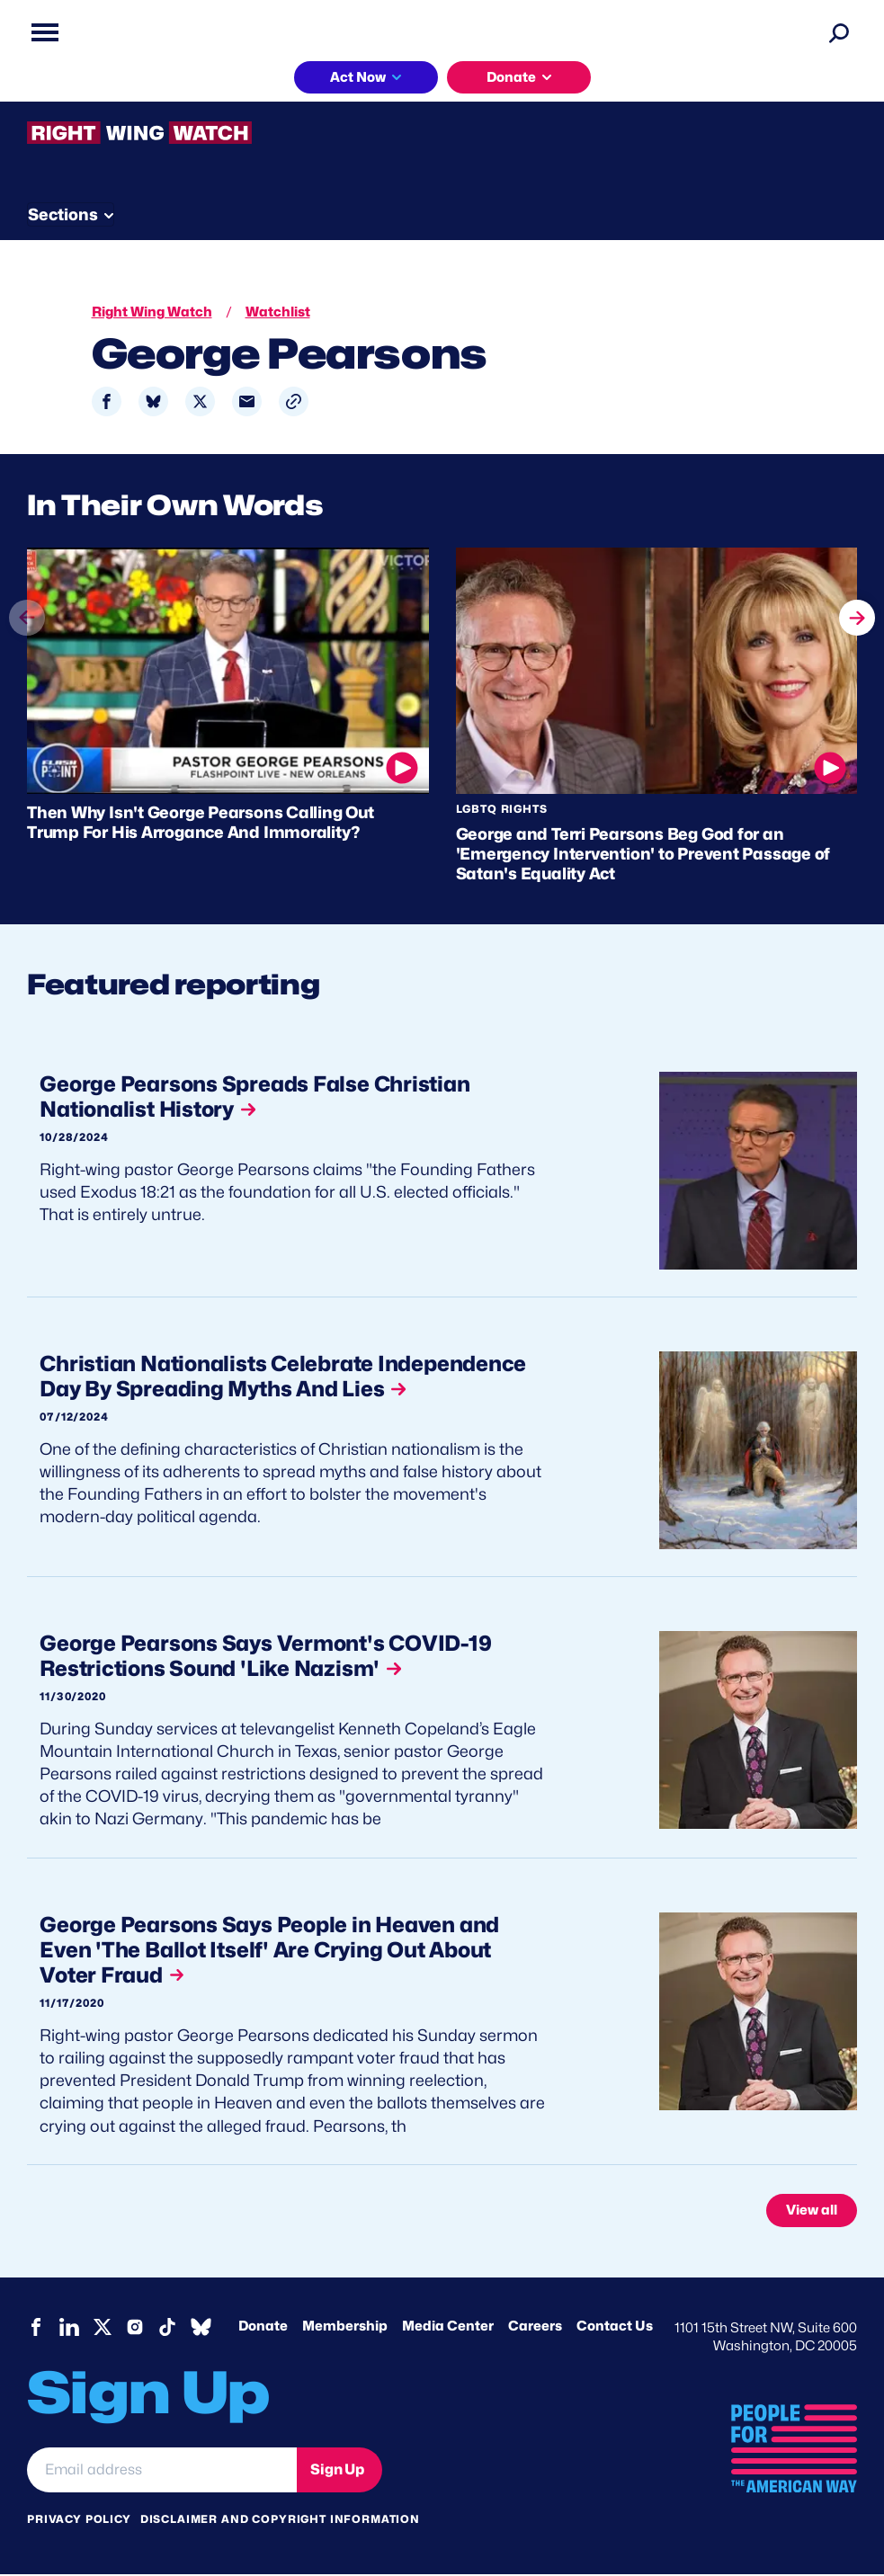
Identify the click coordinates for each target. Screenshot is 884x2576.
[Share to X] (200, 401)
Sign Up (337, 2471)
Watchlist (278, 312)
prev (27, 650)
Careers (535, 2329)
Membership (345, 2329)
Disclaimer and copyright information (280, 2521)
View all (811, 2212)
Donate (511, 77)
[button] (293, 401)
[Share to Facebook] (106, 401)
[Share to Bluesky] (153, 401)
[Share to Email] (247, 401)
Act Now (358, 77)
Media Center (448, 2329)
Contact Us (614, 2329)
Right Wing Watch (152, 312)
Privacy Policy (79, 2521)
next (857, 616)
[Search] (839, 32)
